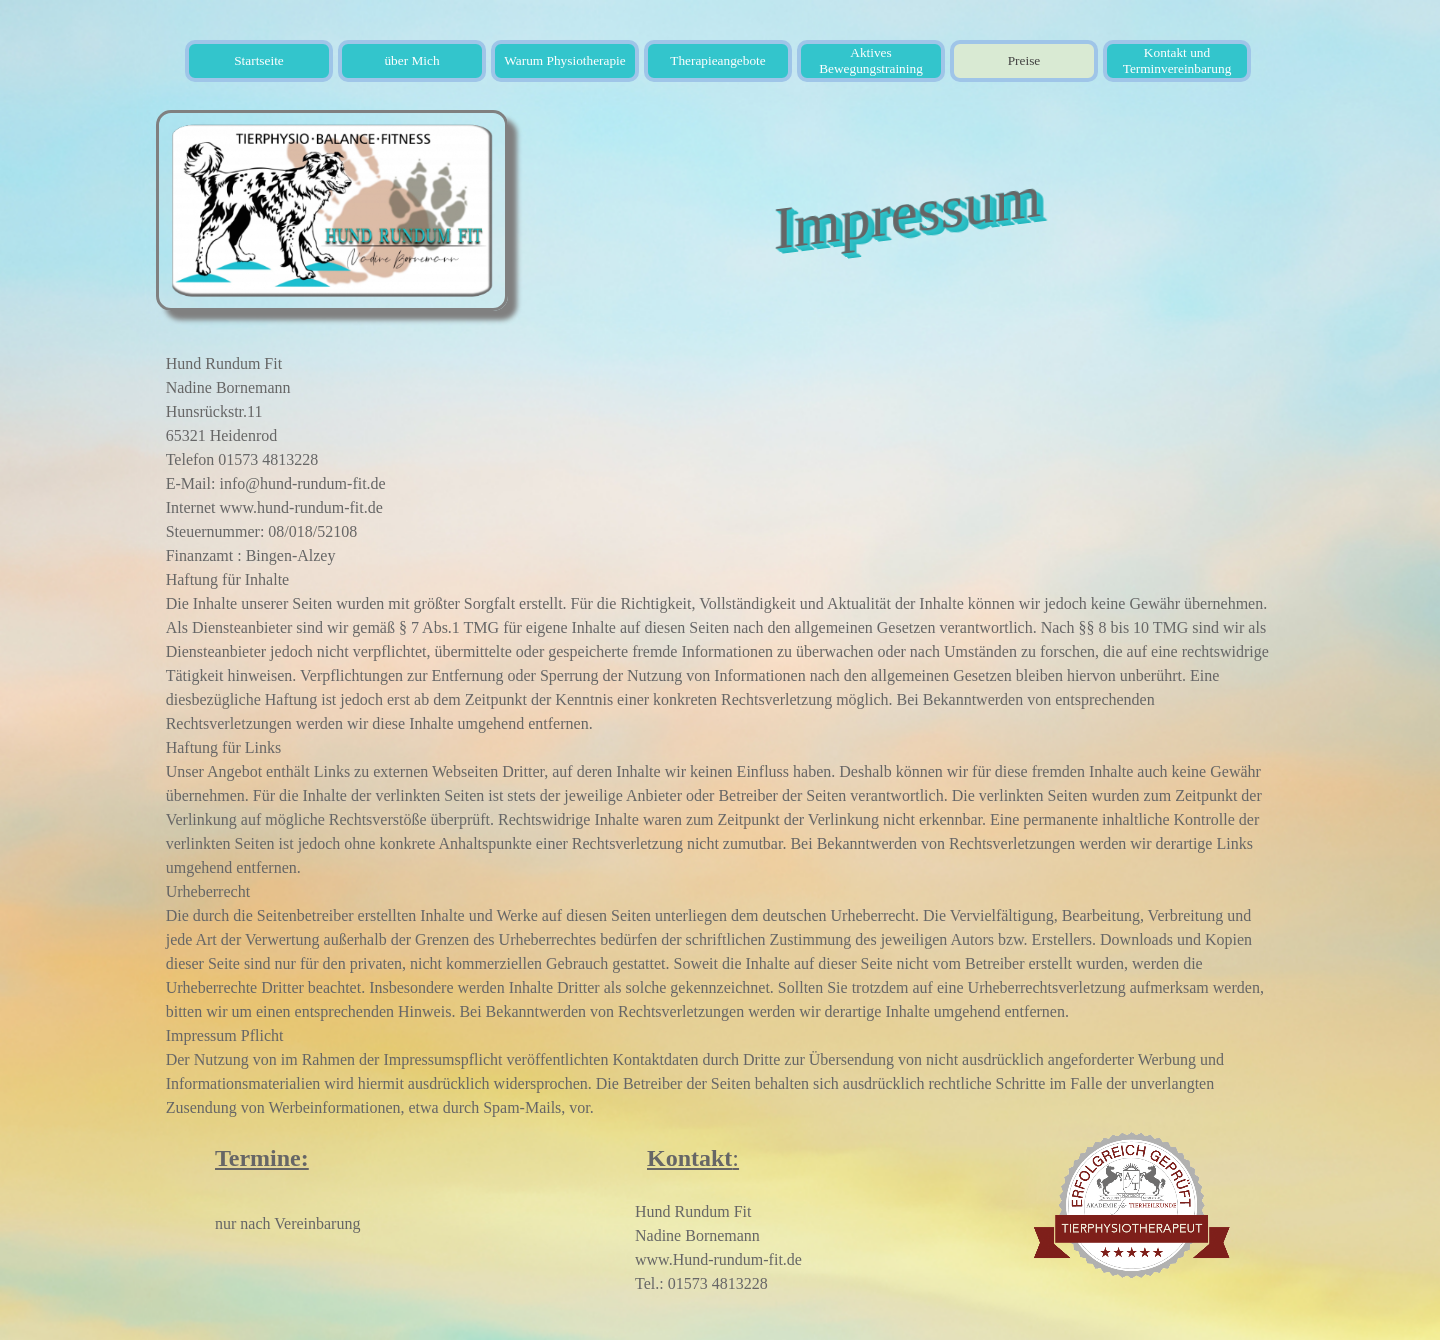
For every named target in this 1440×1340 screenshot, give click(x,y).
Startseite (259, 60)
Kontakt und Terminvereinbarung (1177, 60)
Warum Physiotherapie (564, 60)
